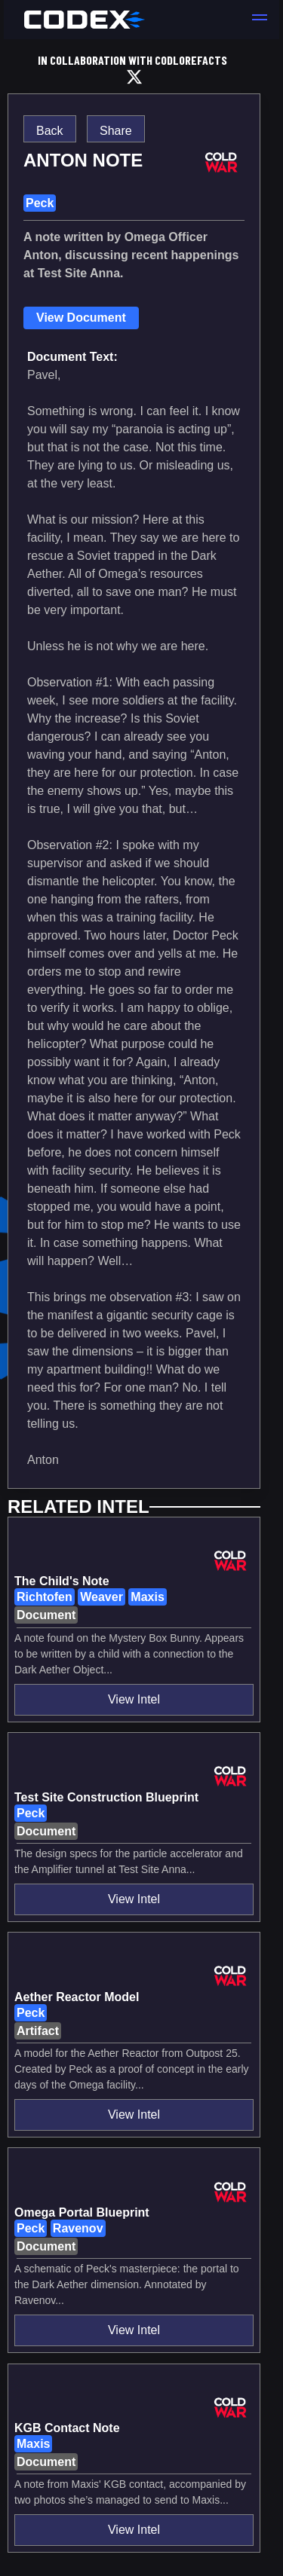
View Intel (134, 1699)
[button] (260, 20)
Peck (40, 203)
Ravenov (78, 2228)
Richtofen (44, 1597)
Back (49, 130)
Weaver (101, 1597)
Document (46, 1615)
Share (116, 130)
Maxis (147, 1597)
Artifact (38, 2030)
